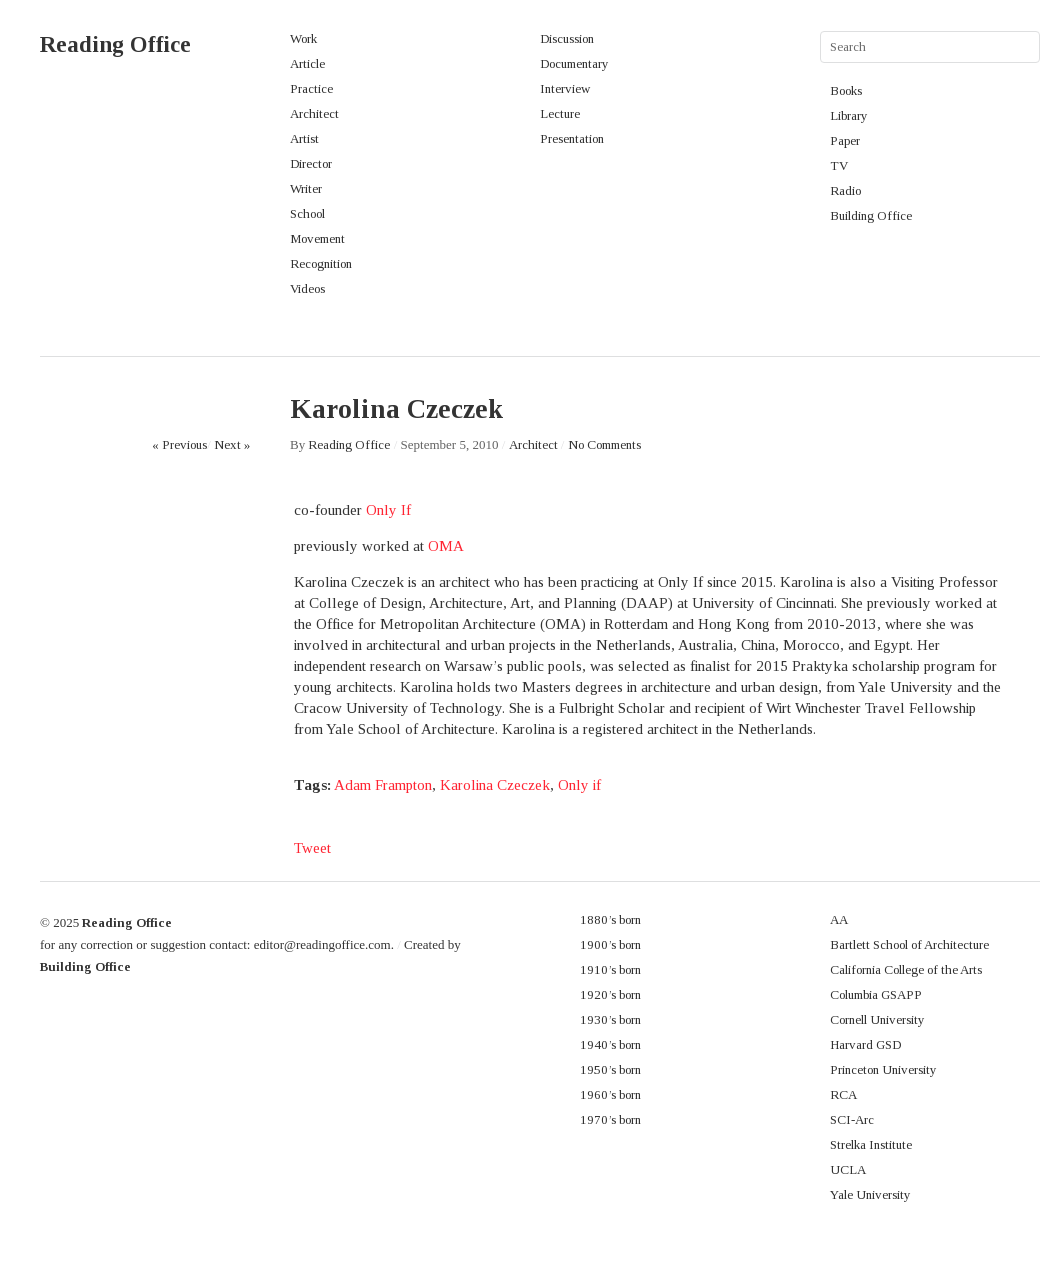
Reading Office (115, 44)
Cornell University (877, 1019)
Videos (307, 288)
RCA (843, 1094)
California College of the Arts (906, 969)
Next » (232, 444)
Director (311, 163)
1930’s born (610, 1019)
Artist (304, 138)
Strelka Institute (871, 1144)
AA (839, 919)
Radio (845, 190)
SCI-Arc (852, 1119)
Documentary (574, 63)
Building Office (871, 215)
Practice (311, 88)
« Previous (179, 444)
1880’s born (610, 919)
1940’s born (610, 1044)
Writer (306, 188)
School (307, 213)
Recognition (321, 263)
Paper (845, 140)
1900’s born (610, 944)
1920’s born (610, 994)
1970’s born (610, 1119)
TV (839, 165)
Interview (565, 88)
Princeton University (883, 1069)
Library (849, 115)
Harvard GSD (865, 1044)
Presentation (572, 138)
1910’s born (610, 969)
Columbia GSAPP (876, 994)
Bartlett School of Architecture (909, 944)
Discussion (567, 38)
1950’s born (610, 1069)
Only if (579, 785)
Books (846, 90)
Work (303, 38)
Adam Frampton (383, 785)
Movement (317, 238)
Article (307, 63)
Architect (314, 113)
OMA (446, 546)
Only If (388, 510)
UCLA (848, 1169)
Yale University (870, 1194)
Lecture (560, 113)
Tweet (312, 848)
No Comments (604, 444)
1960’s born (610, 1094)
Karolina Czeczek (495, 785)
